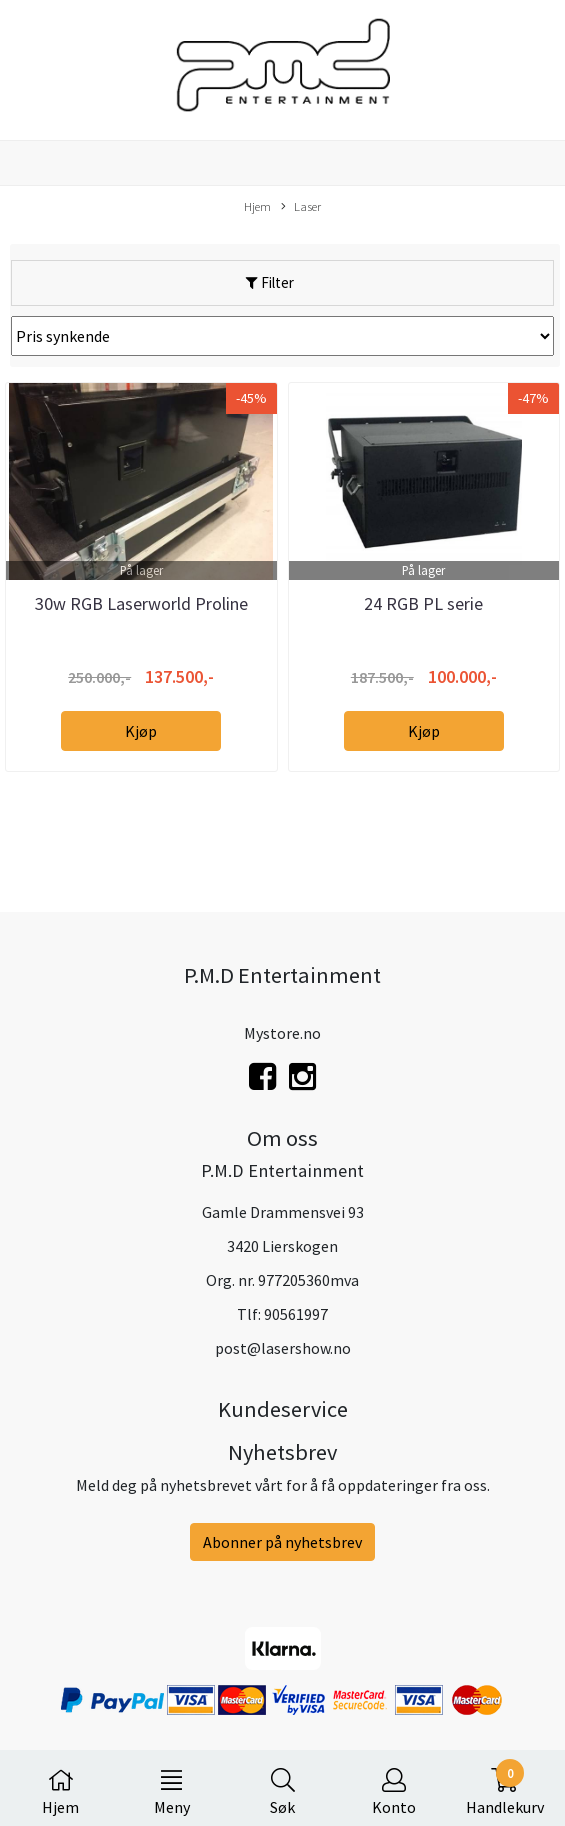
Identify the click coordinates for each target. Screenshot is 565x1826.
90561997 (296, 1314)
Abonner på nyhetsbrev (282, 1542)
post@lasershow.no (283, 1348)
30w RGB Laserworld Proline (141, 603)
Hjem (257, 206)
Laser (301, 207)
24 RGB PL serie (423, 603)
